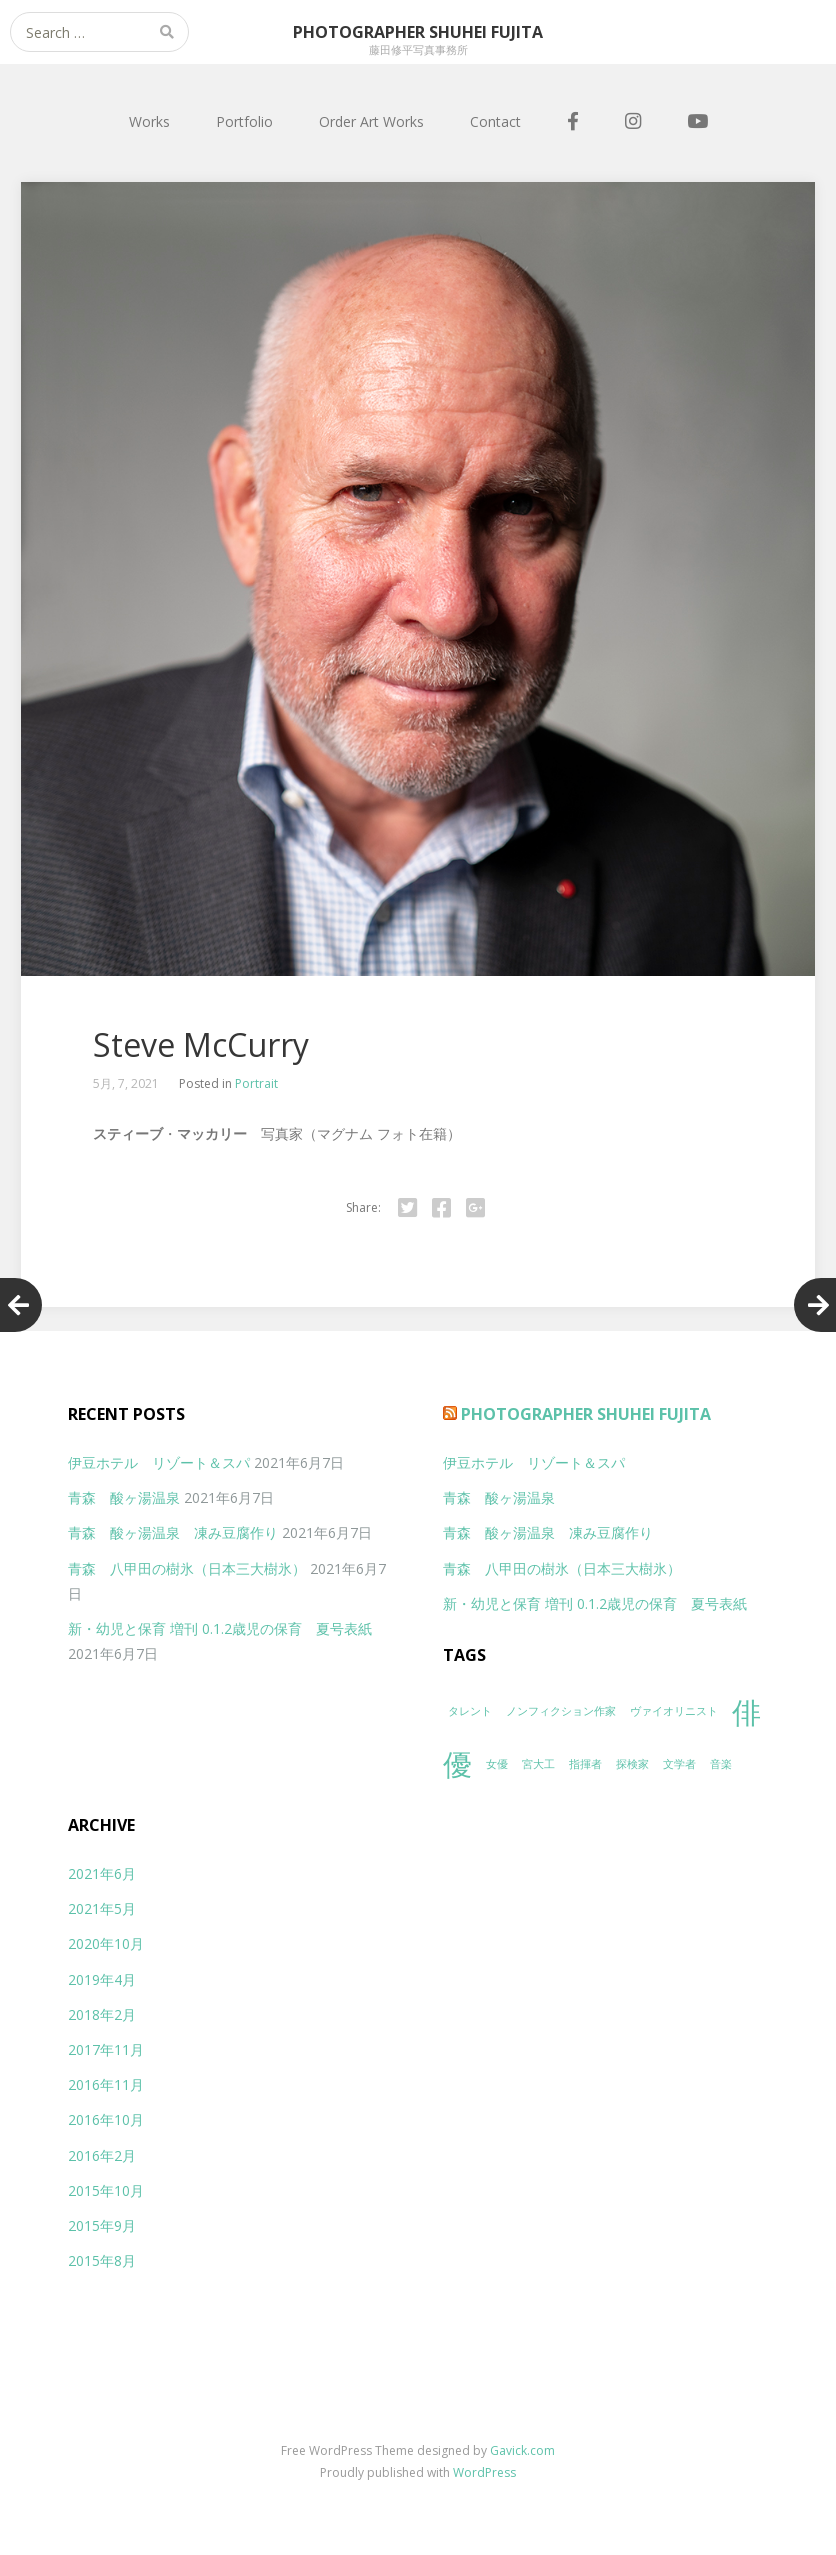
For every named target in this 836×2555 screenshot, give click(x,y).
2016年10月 (106, 2119)
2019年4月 (102, 1979)
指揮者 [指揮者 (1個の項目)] (585, 1764)
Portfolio (244, 121)
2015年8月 (102, 2260)
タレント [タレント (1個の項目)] (470, 1711)
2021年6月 (102, 1873)
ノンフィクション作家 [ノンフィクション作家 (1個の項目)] (561, 1711)
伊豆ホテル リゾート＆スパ (159, 1462)
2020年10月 (106, 1943)
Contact (495, 121)
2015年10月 (106, 2190)
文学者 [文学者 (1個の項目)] (679, 1764)
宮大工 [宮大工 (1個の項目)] (538, 1764)
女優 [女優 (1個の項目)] (497, 1764)
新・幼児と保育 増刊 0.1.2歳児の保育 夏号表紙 (220, 1628)
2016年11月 (106, 2084)
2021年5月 (102, 1908)
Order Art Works (371, 121)
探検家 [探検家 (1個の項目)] (632, 1764)
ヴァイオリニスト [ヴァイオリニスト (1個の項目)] (674, 1711)
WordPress (484, 2472)
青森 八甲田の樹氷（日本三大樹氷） (187, 1568)
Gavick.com (522, 2450)
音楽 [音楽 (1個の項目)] (721, 1764)
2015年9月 (102, 2225)
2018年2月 (102, 2014)
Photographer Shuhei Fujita (586, 1414)
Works (149, 121)
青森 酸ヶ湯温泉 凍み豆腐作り (173, 1532)
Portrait (256, 1083)
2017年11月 (106, 2049)
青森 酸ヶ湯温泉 (124, 1497)
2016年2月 (102, 2155)
